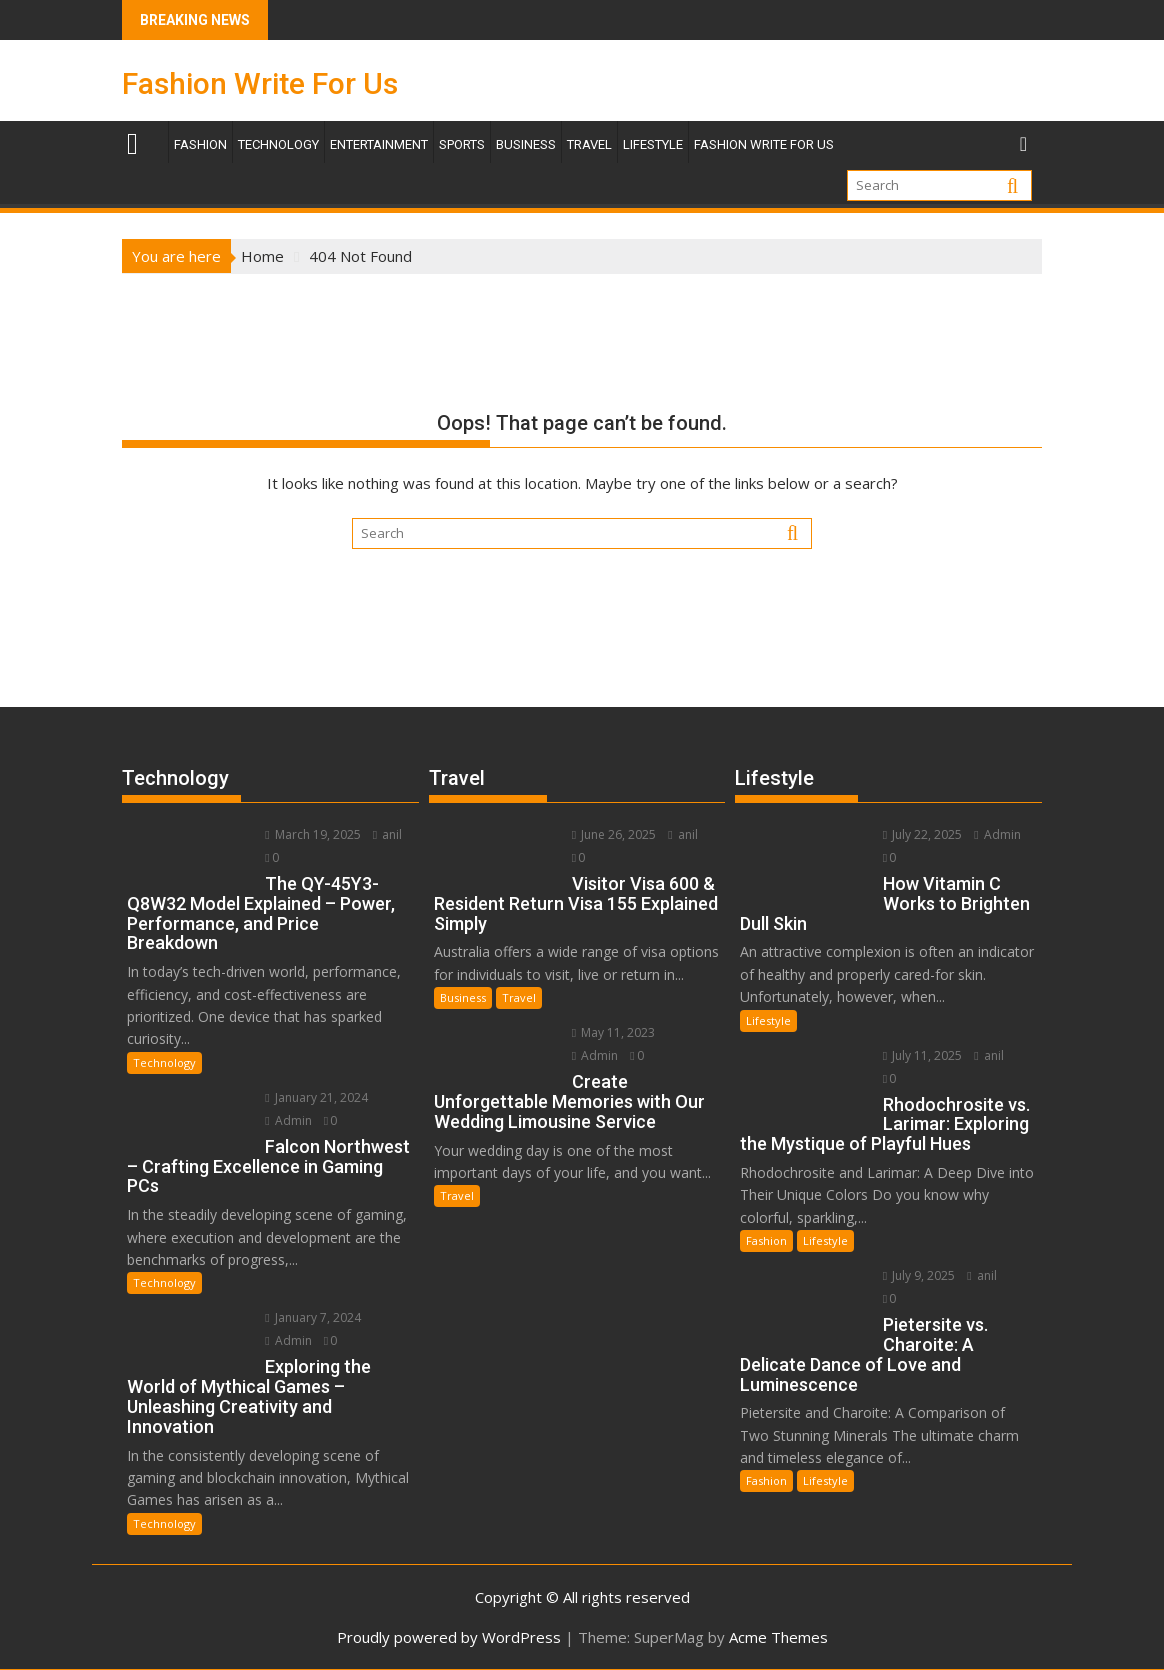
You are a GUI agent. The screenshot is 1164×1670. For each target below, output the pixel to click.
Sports (462, 144)
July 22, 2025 (922, 834)
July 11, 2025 (922, 1055)
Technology (278, 144)
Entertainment (379, 144)
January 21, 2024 (316, 1097)
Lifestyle (653, 144)
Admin (288, 1120)
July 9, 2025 (919, 1275)
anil (387, 834)
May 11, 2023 (613, 1032)
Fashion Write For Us (260, 83)
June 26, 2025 (614, 834)
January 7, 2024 (312, 1317)
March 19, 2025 (312, 834)
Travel (519, 997)
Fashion (200, 144)
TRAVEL (589, 144)
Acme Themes (778, 1637)
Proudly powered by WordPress (449, 1637)
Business (526, 144)
